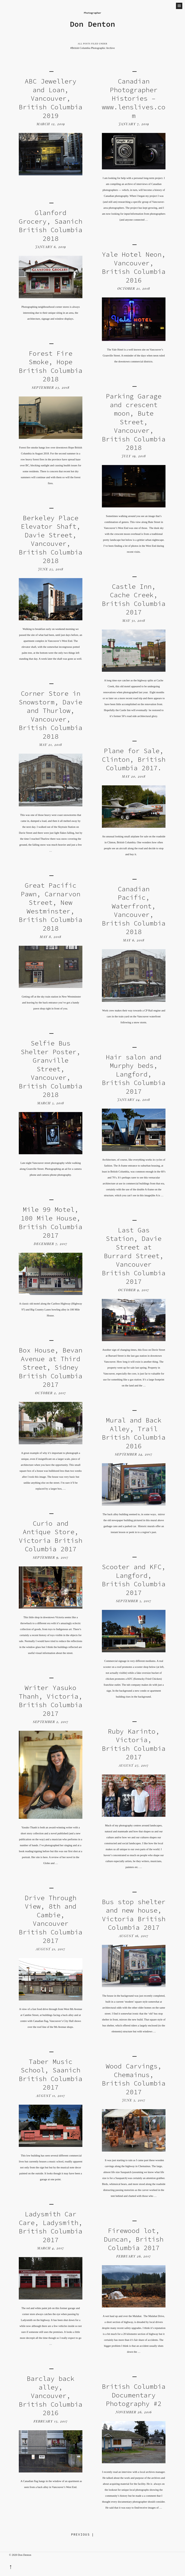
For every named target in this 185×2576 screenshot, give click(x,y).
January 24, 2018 (133, 1099)
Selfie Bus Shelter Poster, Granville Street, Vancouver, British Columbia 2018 (50, 1069)
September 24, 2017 (133, 1454)
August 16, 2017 (134, 1936)
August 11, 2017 (50, 2095)
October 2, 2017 (50, 1393)
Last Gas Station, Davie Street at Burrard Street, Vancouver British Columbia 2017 (133, 1256)
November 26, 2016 (134, 2412)
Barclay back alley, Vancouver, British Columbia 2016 (50, 2396)
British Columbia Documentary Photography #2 (133, 2395)
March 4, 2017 (50, 2248)
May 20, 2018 (134, 776)
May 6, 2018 (134, 940)
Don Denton (92, 24)
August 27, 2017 (134, 1765)
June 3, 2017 (133, 2100)
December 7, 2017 (50, 1244)
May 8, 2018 (50, 937)
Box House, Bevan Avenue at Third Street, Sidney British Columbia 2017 (50, 1367)
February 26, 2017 (133, 2256)
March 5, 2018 (50, 1103)
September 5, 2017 (133, 1601)
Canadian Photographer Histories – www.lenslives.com (133, 98)
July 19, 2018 (134, 456)
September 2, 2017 (50, 1722)
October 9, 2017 (133, 1290)
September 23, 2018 (51, 387)
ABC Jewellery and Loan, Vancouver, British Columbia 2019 (50, 98)
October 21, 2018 (133, 288)
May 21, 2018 (50, 744)
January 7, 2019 (134, 124)
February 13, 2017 (51, 2421)
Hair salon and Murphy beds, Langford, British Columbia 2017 (133, 1074)
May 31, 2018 (133, 620)
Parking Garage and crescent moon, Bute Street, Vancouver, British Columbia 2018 (133, 422)
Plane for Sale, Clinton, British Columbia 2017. (133, 759)
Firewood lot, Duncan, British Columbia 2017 (134, 2239)
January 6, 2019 (50, 247)
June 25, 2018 (50, 569)
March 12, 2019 (50, 124)
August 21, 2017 (50, 1949)
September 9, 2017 (50, 1557)
